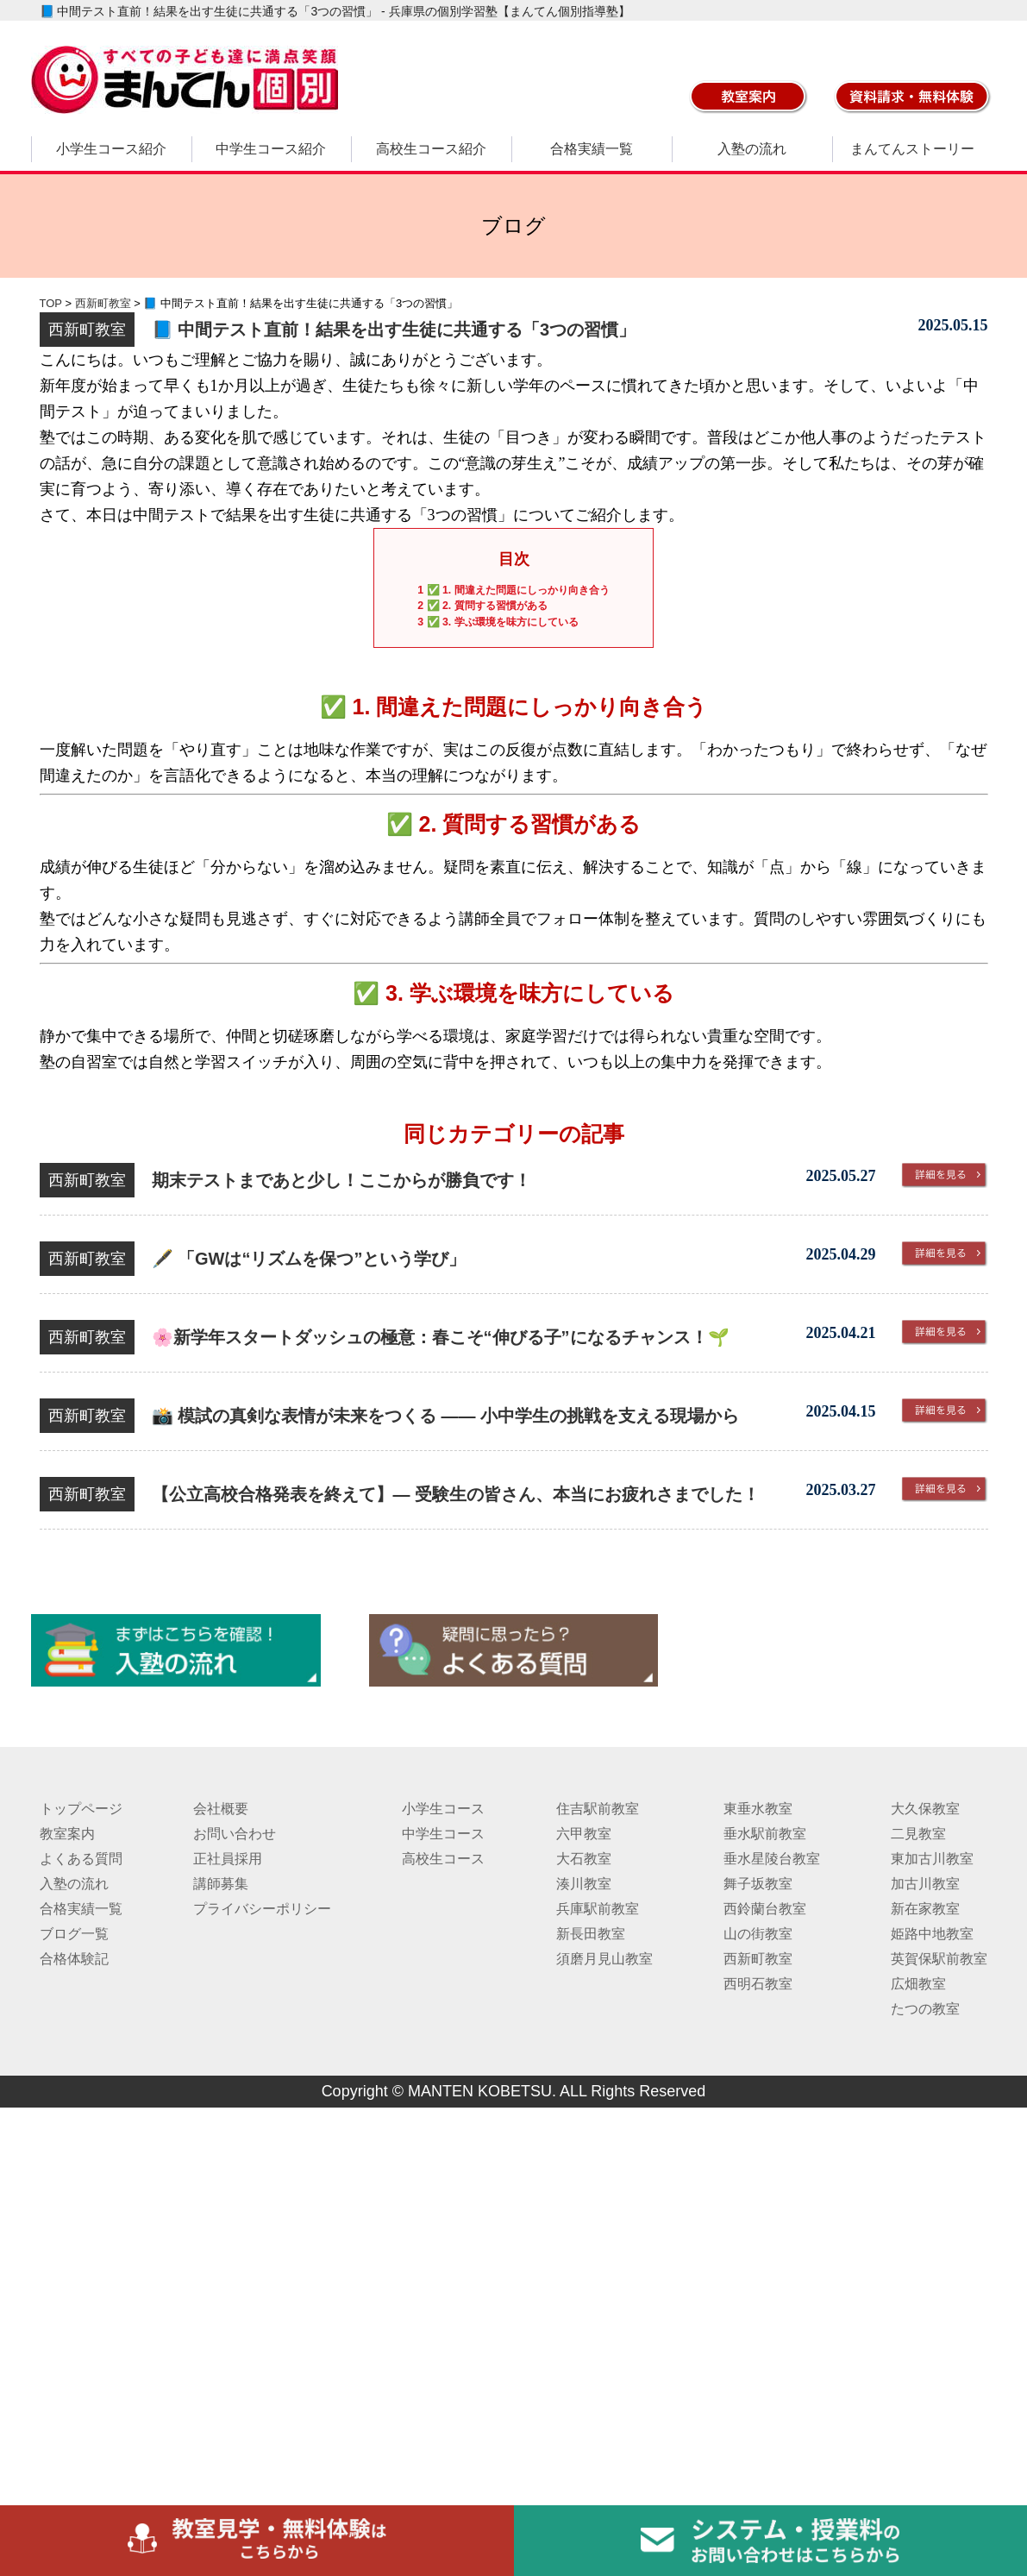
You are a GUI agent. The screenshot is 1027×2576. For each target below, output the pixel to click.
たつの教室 (925, 2008)
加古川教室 (925, 1883)
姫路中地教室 (932, 1933)
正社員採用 (227, 1858)
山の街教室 (757, 1933)
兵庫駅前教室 (597, 1908)
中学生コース (443, 1833)
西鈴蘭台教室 (764, 1908)
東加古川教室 (932, 1858)
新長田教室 (590, 1933)
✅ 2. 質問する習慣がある (482, 606)
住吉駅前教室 (597, 1808)
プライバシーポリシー (262, 1908)
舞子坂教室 (757, 1883)
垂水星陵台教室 (771, 1858)
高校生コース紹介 (431, 148)
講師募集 (220, 1883)
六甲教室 (583, 1833)
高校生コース (443, 1858)
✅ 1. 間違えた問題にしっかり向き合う (513, 590)
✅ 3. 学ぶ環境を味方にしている (497, 622)
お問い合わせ (234, 1833)
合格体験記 (74, 1958)
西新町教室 (757, 1958)
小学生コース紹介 (111, 148)
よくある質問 (81, 1858)
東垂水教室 (757, 1808)
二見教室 (918, 1833)
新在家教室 (925, 1908)
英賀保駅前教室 (939, 1958)
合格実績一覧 (591, 148)
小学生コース (443, 1808)
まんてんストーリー (912, 148)
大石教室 (583, 1858)
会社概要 (220, 1808)
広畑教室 (918, 1983)
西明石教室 (757, 1983)
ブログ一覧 (74, 1933)
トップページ (81, 1808)
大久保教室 (925, 1808)
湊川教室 (583, 1883)
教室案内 (67, 1833)
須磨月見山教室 (604, 1958)
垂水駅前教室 (764, 1833)
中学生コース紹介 (271, 148)
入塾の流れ (751, 148)
